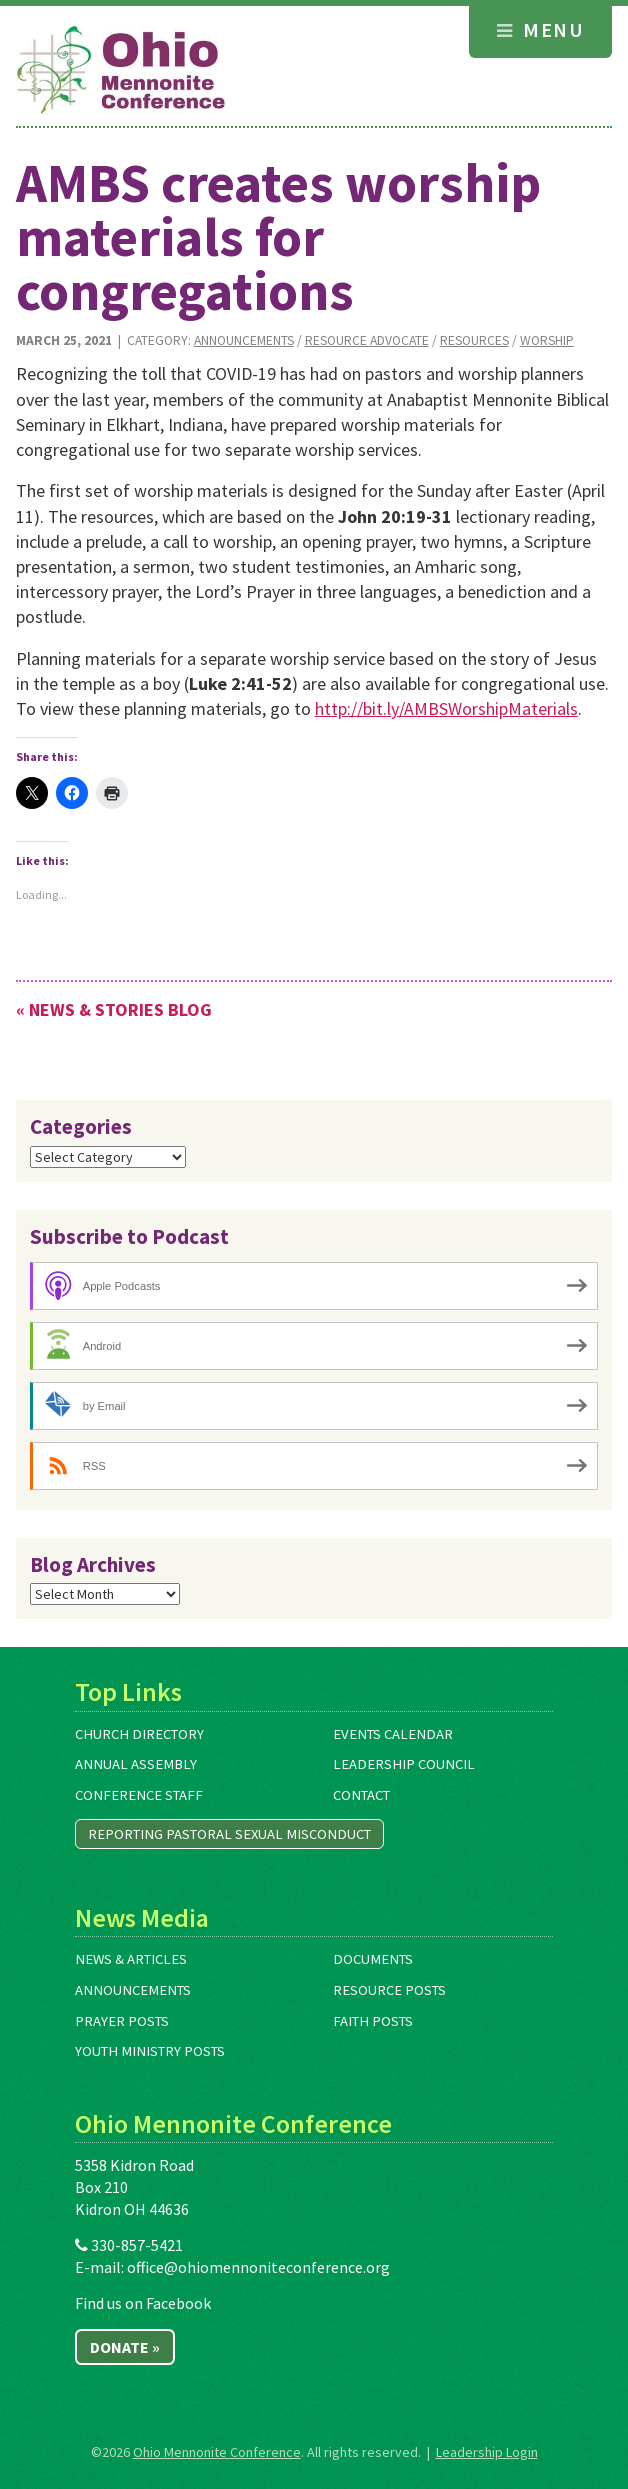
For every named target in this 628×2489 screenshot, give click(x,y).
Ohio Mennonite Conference (217, 2452)
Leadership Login (487, 2452)
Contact (361, 1795)
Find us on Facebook (143, 2303)
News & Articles (131, 1959)
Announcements (244, 340)
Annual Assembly (136, 1764)
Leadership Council (404, 1764)
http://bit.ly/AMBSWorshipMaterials (446, 708)
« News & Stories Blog (114, 1009)
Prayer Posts (122, 2021)
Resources (474, 340)
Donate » (125, 2347)
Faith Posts (373, 2021)
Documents (373, 1959)
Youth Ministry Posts (150, 2051)
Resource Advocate (367, 340)
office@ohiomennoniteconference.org (258, 2267)
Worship (547, 340)
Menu (540, 29)
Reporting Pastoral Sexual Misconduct (229, 1834)
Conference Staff (139, 1795)
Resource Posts (389, 1990)
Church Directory (139, 1734)
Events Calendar (393, 1734)
